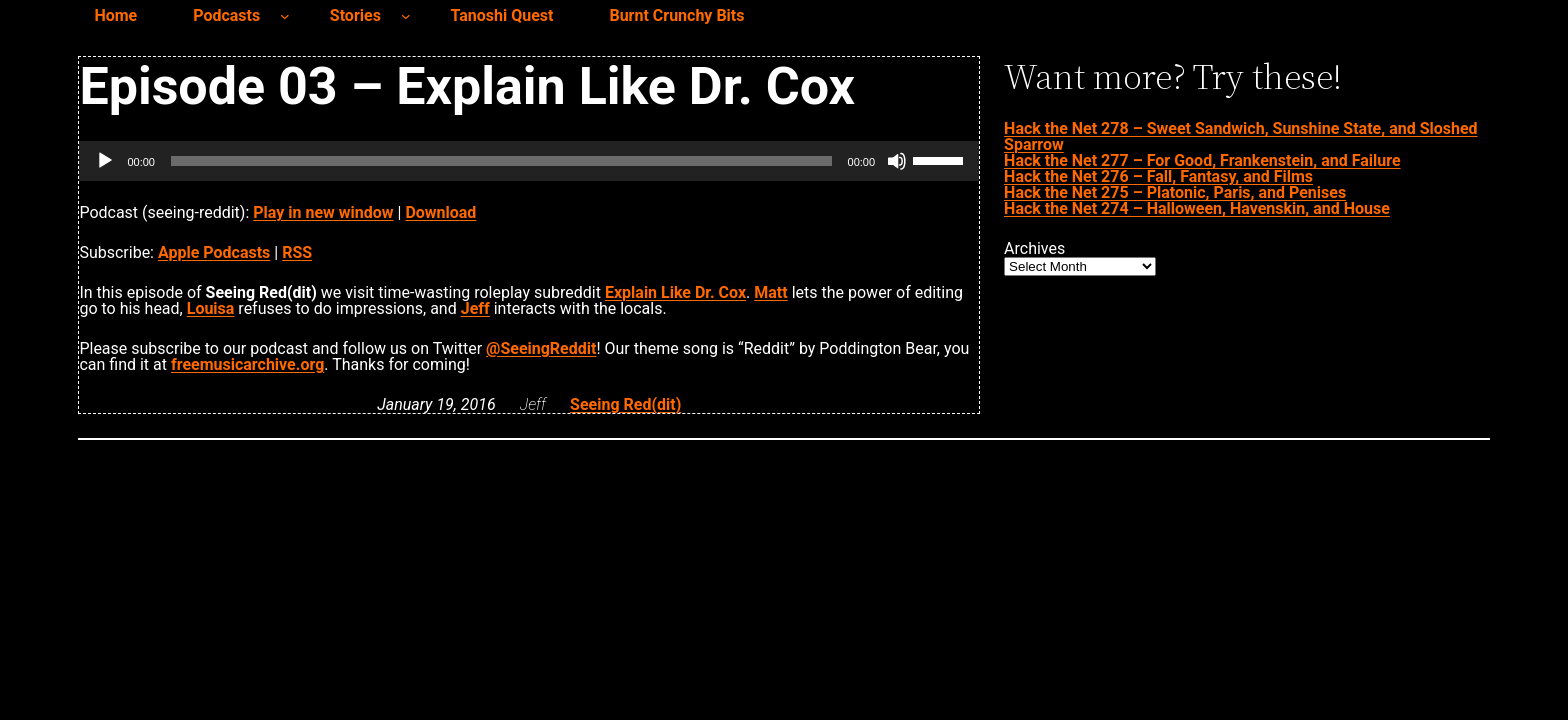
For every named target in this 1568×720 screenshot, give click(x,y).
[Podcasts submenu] (285, 16)
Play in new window (323, 212)
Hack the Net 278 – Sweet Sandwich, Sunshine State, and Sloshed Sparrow (1241, 136)
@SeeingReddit (541, 348)
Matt (770, 292)
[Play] (105, 161)
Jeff (475, 308)
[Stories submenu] (406, 16)
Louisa (211, 308)
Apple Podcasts (214, 252)
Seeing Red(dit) (625, 404)
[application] (529, 161)
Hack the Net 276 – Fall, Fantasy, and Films (1158, 176)
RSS (297, 252)
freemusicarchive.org (247, 364)
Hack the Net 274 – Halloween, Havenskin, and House (1197, 208)
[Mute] (897, 161)
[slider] (501, 161)
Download (440, 212)
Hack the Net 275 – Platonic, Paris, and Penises (1175, 192)
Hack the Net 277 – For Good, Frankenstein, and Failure (1202, 160)
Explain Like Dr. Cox (675, 292)
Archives (1034, 249)
